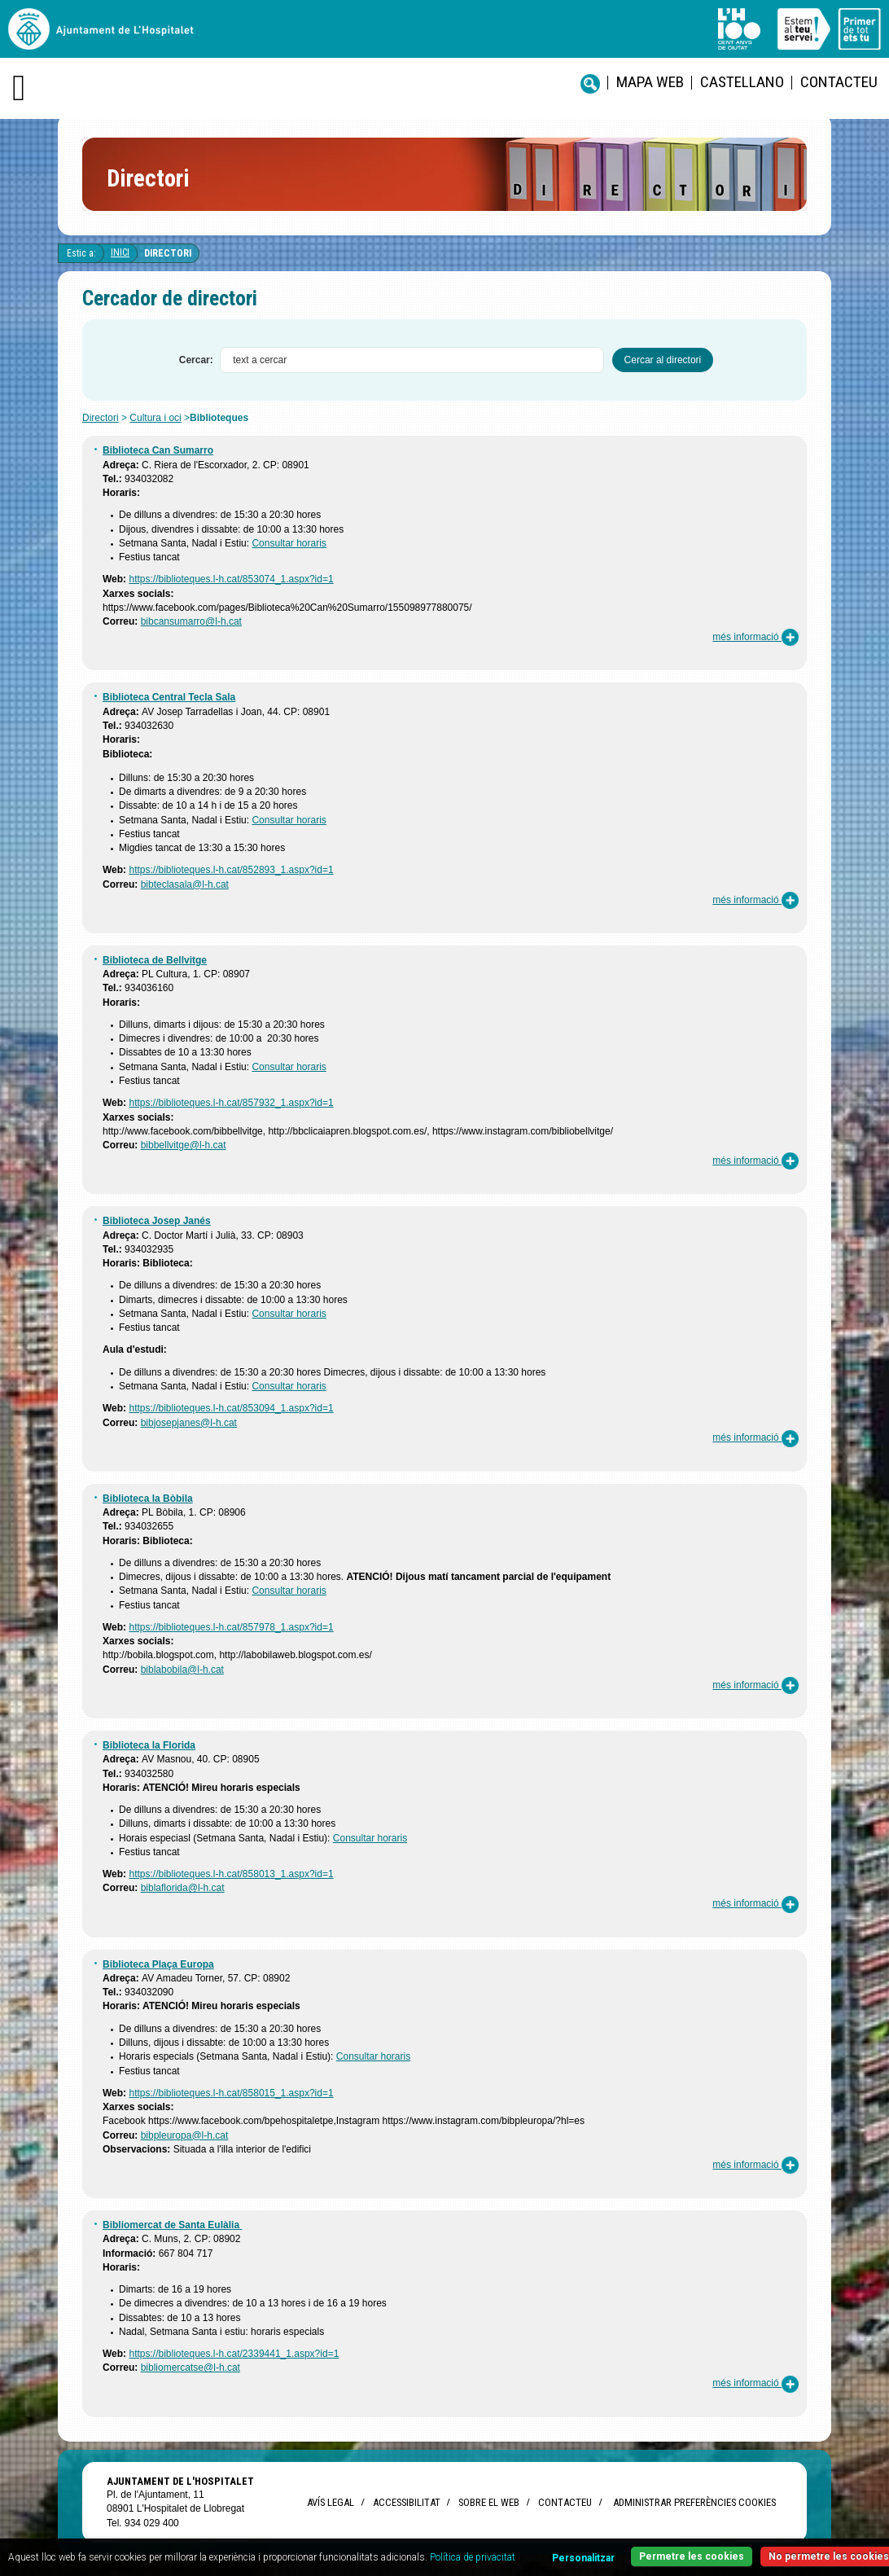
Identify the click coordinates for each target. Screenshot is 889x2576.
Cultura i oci (155, 417)
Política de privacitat (472, 2557)
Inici (120, 252)
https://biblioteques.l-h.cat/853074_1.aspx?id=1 (231, 579)
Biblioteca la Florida (149, 1745)
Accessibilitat (406, 2502)
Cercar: (196, 360)
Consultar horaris (289, 543)
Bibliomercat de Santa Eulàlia (172, 2225)
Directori (167, 253)
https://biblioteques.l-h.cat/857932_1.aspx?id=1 (231, 1102)
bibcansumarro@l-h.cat (191, 621)
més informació (755, 637)
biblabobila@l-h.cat (182, 1669)
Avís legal (330, 2502)
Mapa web (650, 81)
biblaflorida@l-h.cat (183, 1888)
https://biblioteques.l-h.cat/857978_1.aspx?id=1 (231, 1627)
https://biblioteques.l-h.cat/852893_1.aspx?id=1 (231, 869)
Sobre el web (488, 2502)
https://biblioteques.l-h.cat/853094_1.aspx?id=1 (231, 1408)
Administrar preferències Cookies (694, 2502)
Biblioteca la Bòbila (148, 1498)
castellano (742, 81)
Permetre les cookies (691, 2556)
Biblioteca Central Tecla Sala (169, 697)
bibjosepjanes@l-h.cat (189, 1422)
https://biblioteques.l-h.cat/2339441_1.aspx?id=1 (234, 2353)
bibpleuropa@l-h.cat (185, 2135)
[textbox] (412, 360)
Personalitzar (583, 2558)
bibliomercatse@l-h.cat (190, 2367)
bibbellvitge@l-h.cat (183, 1145)
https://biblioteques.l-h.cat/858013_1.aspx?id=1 (231, 1874)
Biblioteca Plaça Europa (158, 1964)
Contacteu (839, 81)
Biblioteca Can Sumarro (158, 450)
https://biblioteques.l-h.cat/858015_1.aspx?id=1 (231, 2093)
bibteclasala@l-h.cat (185, 884)
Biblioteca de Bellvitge (155, 960)
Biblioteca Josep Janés (157, 1221)
